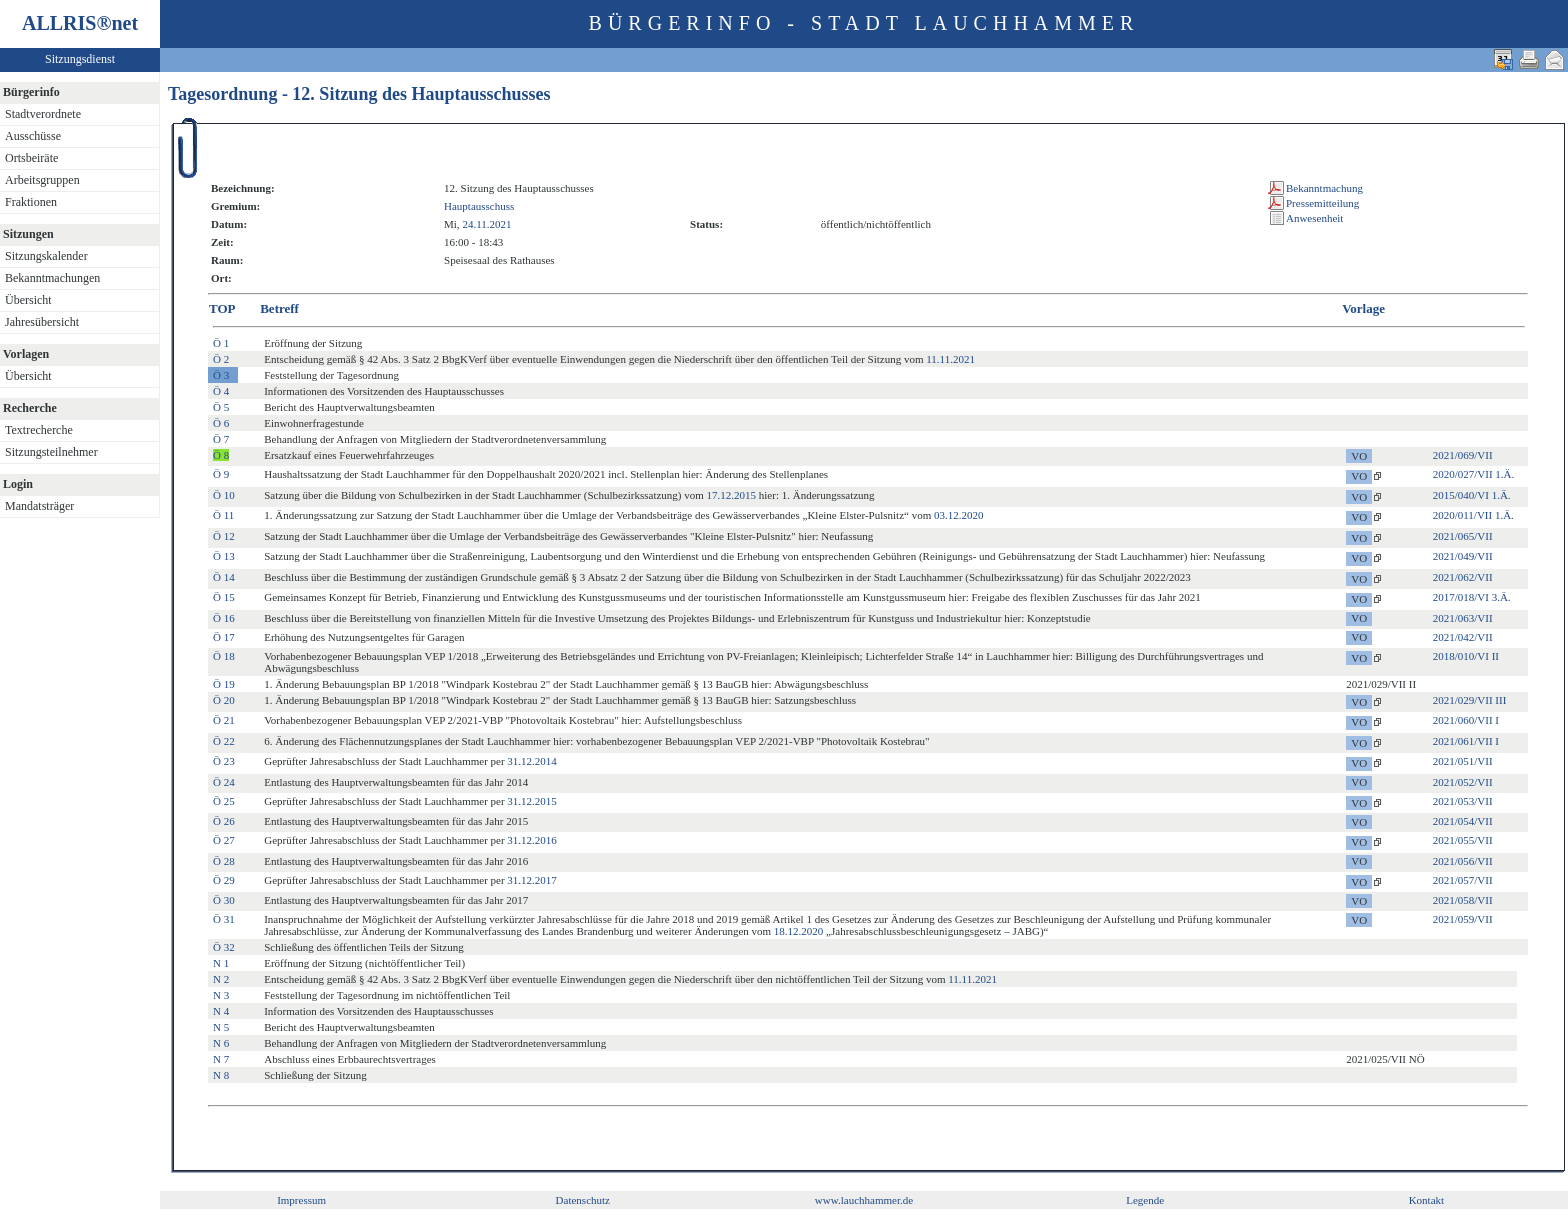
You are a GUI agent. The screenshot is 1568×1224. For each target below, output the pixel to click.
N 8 (221, 1075)
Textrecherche (39, 430)
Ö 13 (224, 556)
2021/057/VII (1463, 880)
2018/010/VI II (1466, 656)
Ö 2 (221, 359)
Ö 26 (224, 821)
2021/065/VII (1463, 536)
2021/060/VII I (1466, 720)
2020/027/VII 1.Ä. (1474, 474)
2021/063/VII (1463, 618)
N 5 (221, 1027)
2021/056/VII (1463, 861)
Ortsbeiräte (31, 158)
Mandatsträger (39, 506)
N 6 (221, 1043)
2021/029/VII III (1470, 700)
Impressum (301, 1200)
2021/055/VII (1463, 840)
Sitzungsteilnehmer (51, 452)
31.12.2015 (532, 801)
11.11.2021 (950, 359)
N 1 (221, 963)
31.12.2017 (532, 880)
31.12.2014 (532, 761)
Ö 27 (224, 840)
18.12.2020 (799, 931)
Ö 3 (221, 375)
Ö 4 (221, 391)
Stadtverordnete (43, 114)
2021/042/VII (1463, 637)
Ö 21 (224, 720)
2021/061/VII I (1466, 741)
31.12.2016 (532, 840)
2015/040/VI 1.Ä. (1472, 495)
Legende (1145, 1200)
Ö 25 (224, 801)
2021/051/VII (1463, 761)
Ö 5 (221, 407)
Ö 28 (224, 861)
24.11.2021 (486, 224)
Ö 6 (221, 423)
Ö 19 (224, 684)
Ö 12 (224, 536)
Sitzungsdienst (80, 59)
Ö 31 (224, 919)
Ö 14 (224, 577)
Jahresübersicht (42, 322)
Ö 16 (224, 618)
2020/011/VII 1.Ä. (1473, 515)
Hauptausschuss (479, 206)
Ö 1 (221, 343)
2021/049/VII (1463, 556)
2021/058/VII (1463, 900)
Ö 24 (224, 782)
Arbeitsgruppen (42, 180)
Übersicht (28, 300)
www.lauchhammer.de (864, 1200)
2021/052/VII (1463, 782)
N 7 (221, 1059)
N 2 (221, 979)
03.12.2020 (959, 515)
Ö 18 (224, 656)
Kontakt (1426, 1200)
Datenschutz (583, 1200)
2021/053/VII (1463, 801)
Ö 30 (224, 900)
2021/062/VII (1463, 577)
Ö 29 (224, 880)
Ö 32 (224, 947)
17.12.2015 (732, 495)
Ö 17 (224, 637)
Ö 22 (224, 741)
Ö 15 (224, 597)
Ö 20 (224, 700)
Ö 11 (223, 515)
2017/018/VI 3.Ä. (1472, 597)
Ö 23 (224, 761)
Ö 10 (224, 495)
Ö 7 (221, 439)
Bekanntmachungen (52, 278)
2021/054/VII (1463, 821)
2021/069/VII (1463, 455)
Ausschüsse (33, 136)
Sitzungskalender (46, 256)
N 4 (221, 1011)
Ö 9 (221, 474)
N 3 (221, 995)
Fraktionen (31, 202)
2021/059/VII (1463, 919)
